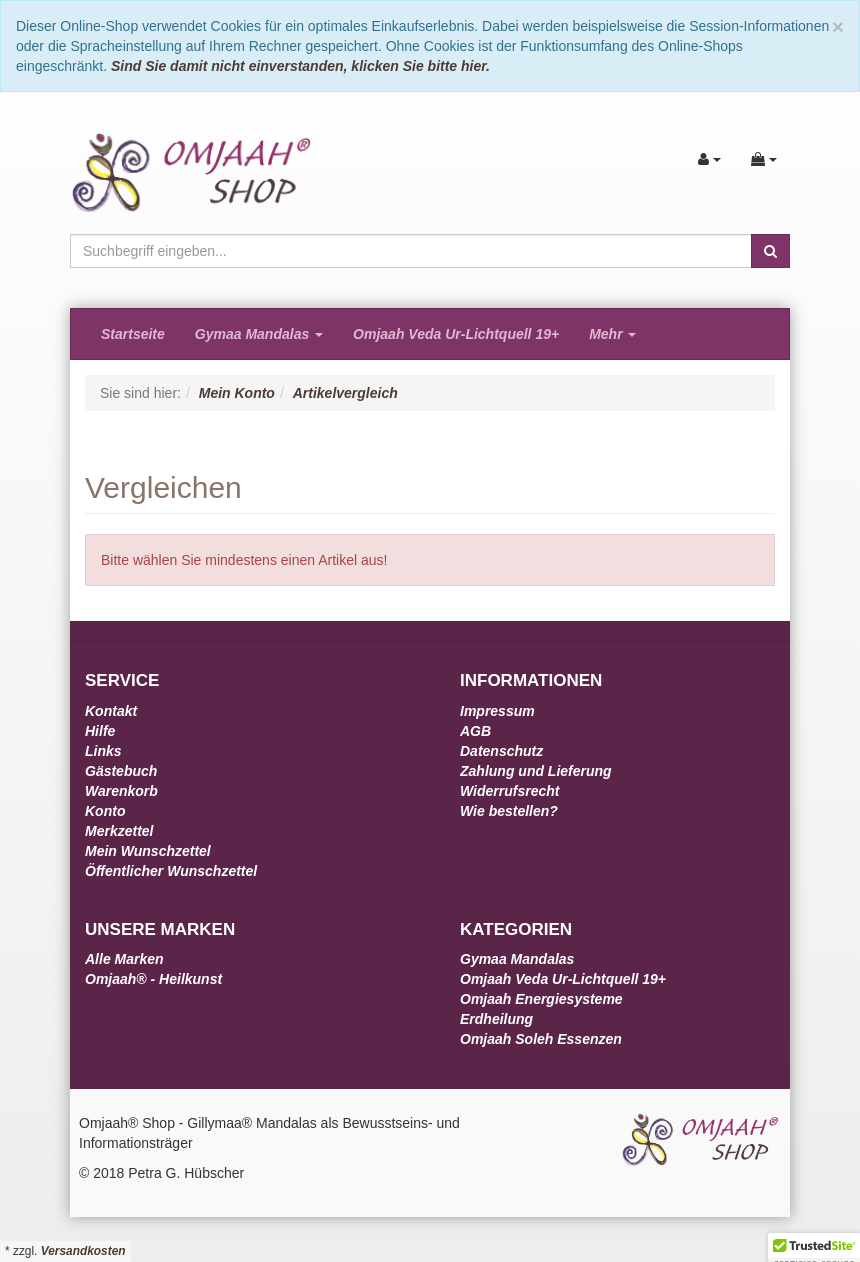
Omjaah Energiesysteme (541, 999)
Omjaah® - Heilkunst (153, 979)
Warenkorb (121, 791)
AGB (475, 731)
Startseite (133, 334)
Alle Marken (124, 959)
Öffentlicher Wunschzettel (171, 871)
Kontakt (111, 711)
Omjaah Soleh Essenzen (541, 1039)
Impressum (497, 711)
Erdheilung (496, 1019)
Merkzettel (119, 831)
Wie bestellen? (509, 811)
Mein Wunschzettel (148, 851)
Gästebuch (121, 771)
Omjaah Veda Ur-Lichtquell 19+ (456, 334)
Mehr (612, 334)
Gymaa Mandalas (259, 334)
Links (103, 751)
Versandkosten (83, 1251)
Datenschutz (501, 751)
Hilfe (100, 731)
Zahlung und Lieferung (536, 771)
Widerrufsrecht (509, 791)
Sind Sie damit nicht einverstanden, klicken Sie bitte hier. (300, 66)
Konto (105, 811)
